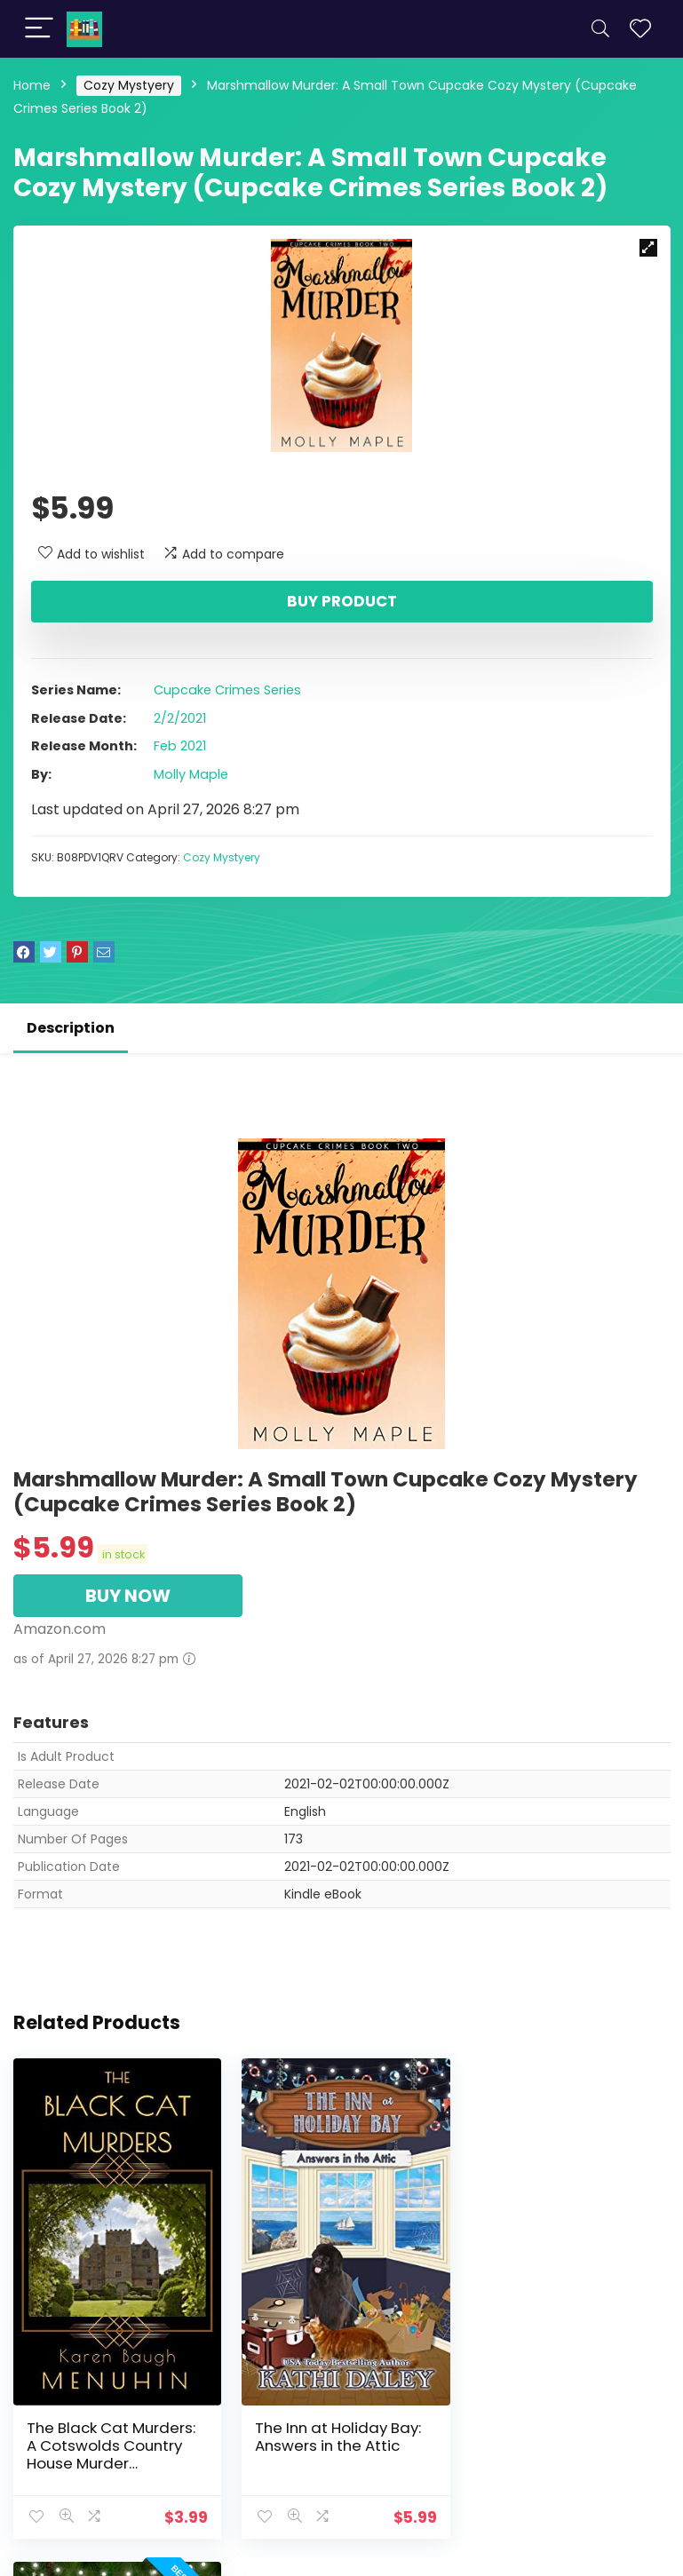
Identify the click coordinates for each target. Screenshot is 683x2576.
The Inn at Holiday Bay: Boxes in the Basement (562, 2432)
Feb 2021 (180, 746)
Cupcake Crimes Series (227, 690)
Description (71, 1028)
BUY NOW (128, 1595)
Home (32, 85)
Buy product (342, 601)
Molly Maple (191, 774)
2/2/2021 (180, 718)
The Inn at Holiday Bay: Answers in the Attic (335, 2432)
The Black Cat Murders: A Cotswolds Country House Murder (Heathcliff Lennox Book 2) (114, 2459)
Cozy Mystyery (128, 85)
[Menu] (39, 28)
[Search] (600, 28)
